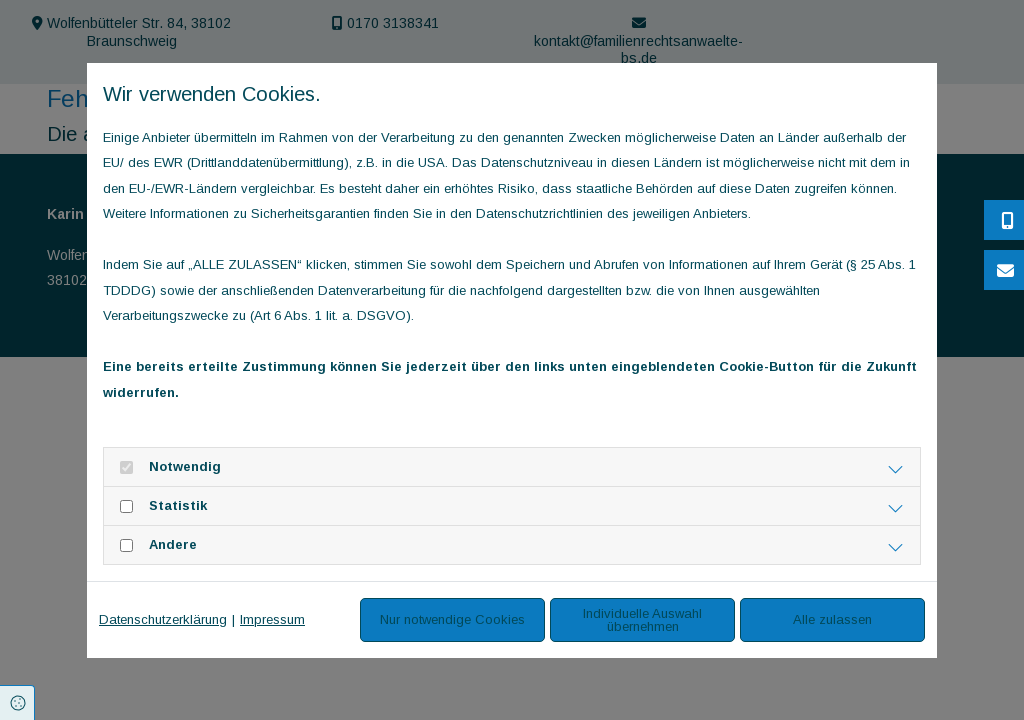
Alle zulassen (832, 619)
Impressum (272, 619)
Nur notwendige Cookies (452, 619)
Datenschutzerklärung (163, 619)
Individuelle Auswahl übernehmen (642, 620)
